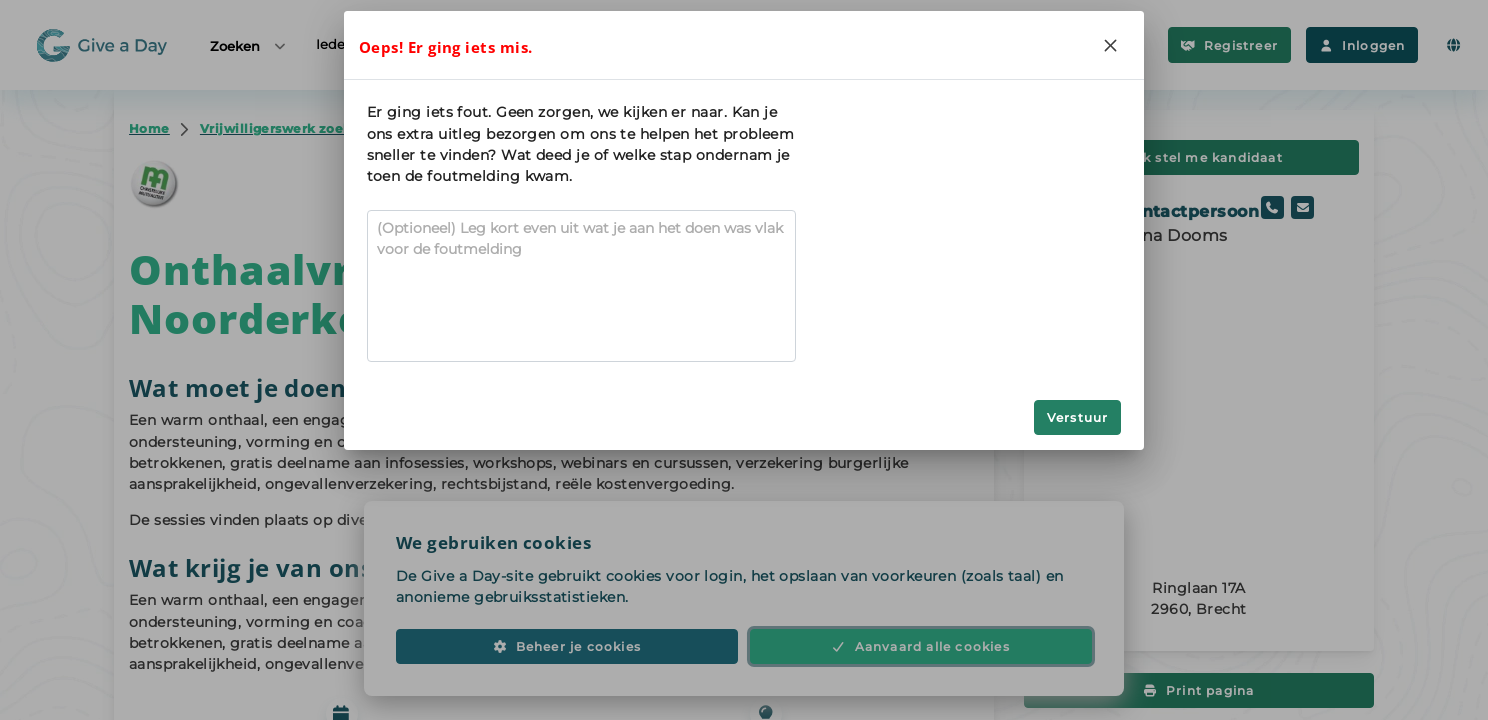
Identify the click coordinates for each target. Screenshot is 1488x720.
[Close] (1110, 45)
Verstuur (1078, 417)
